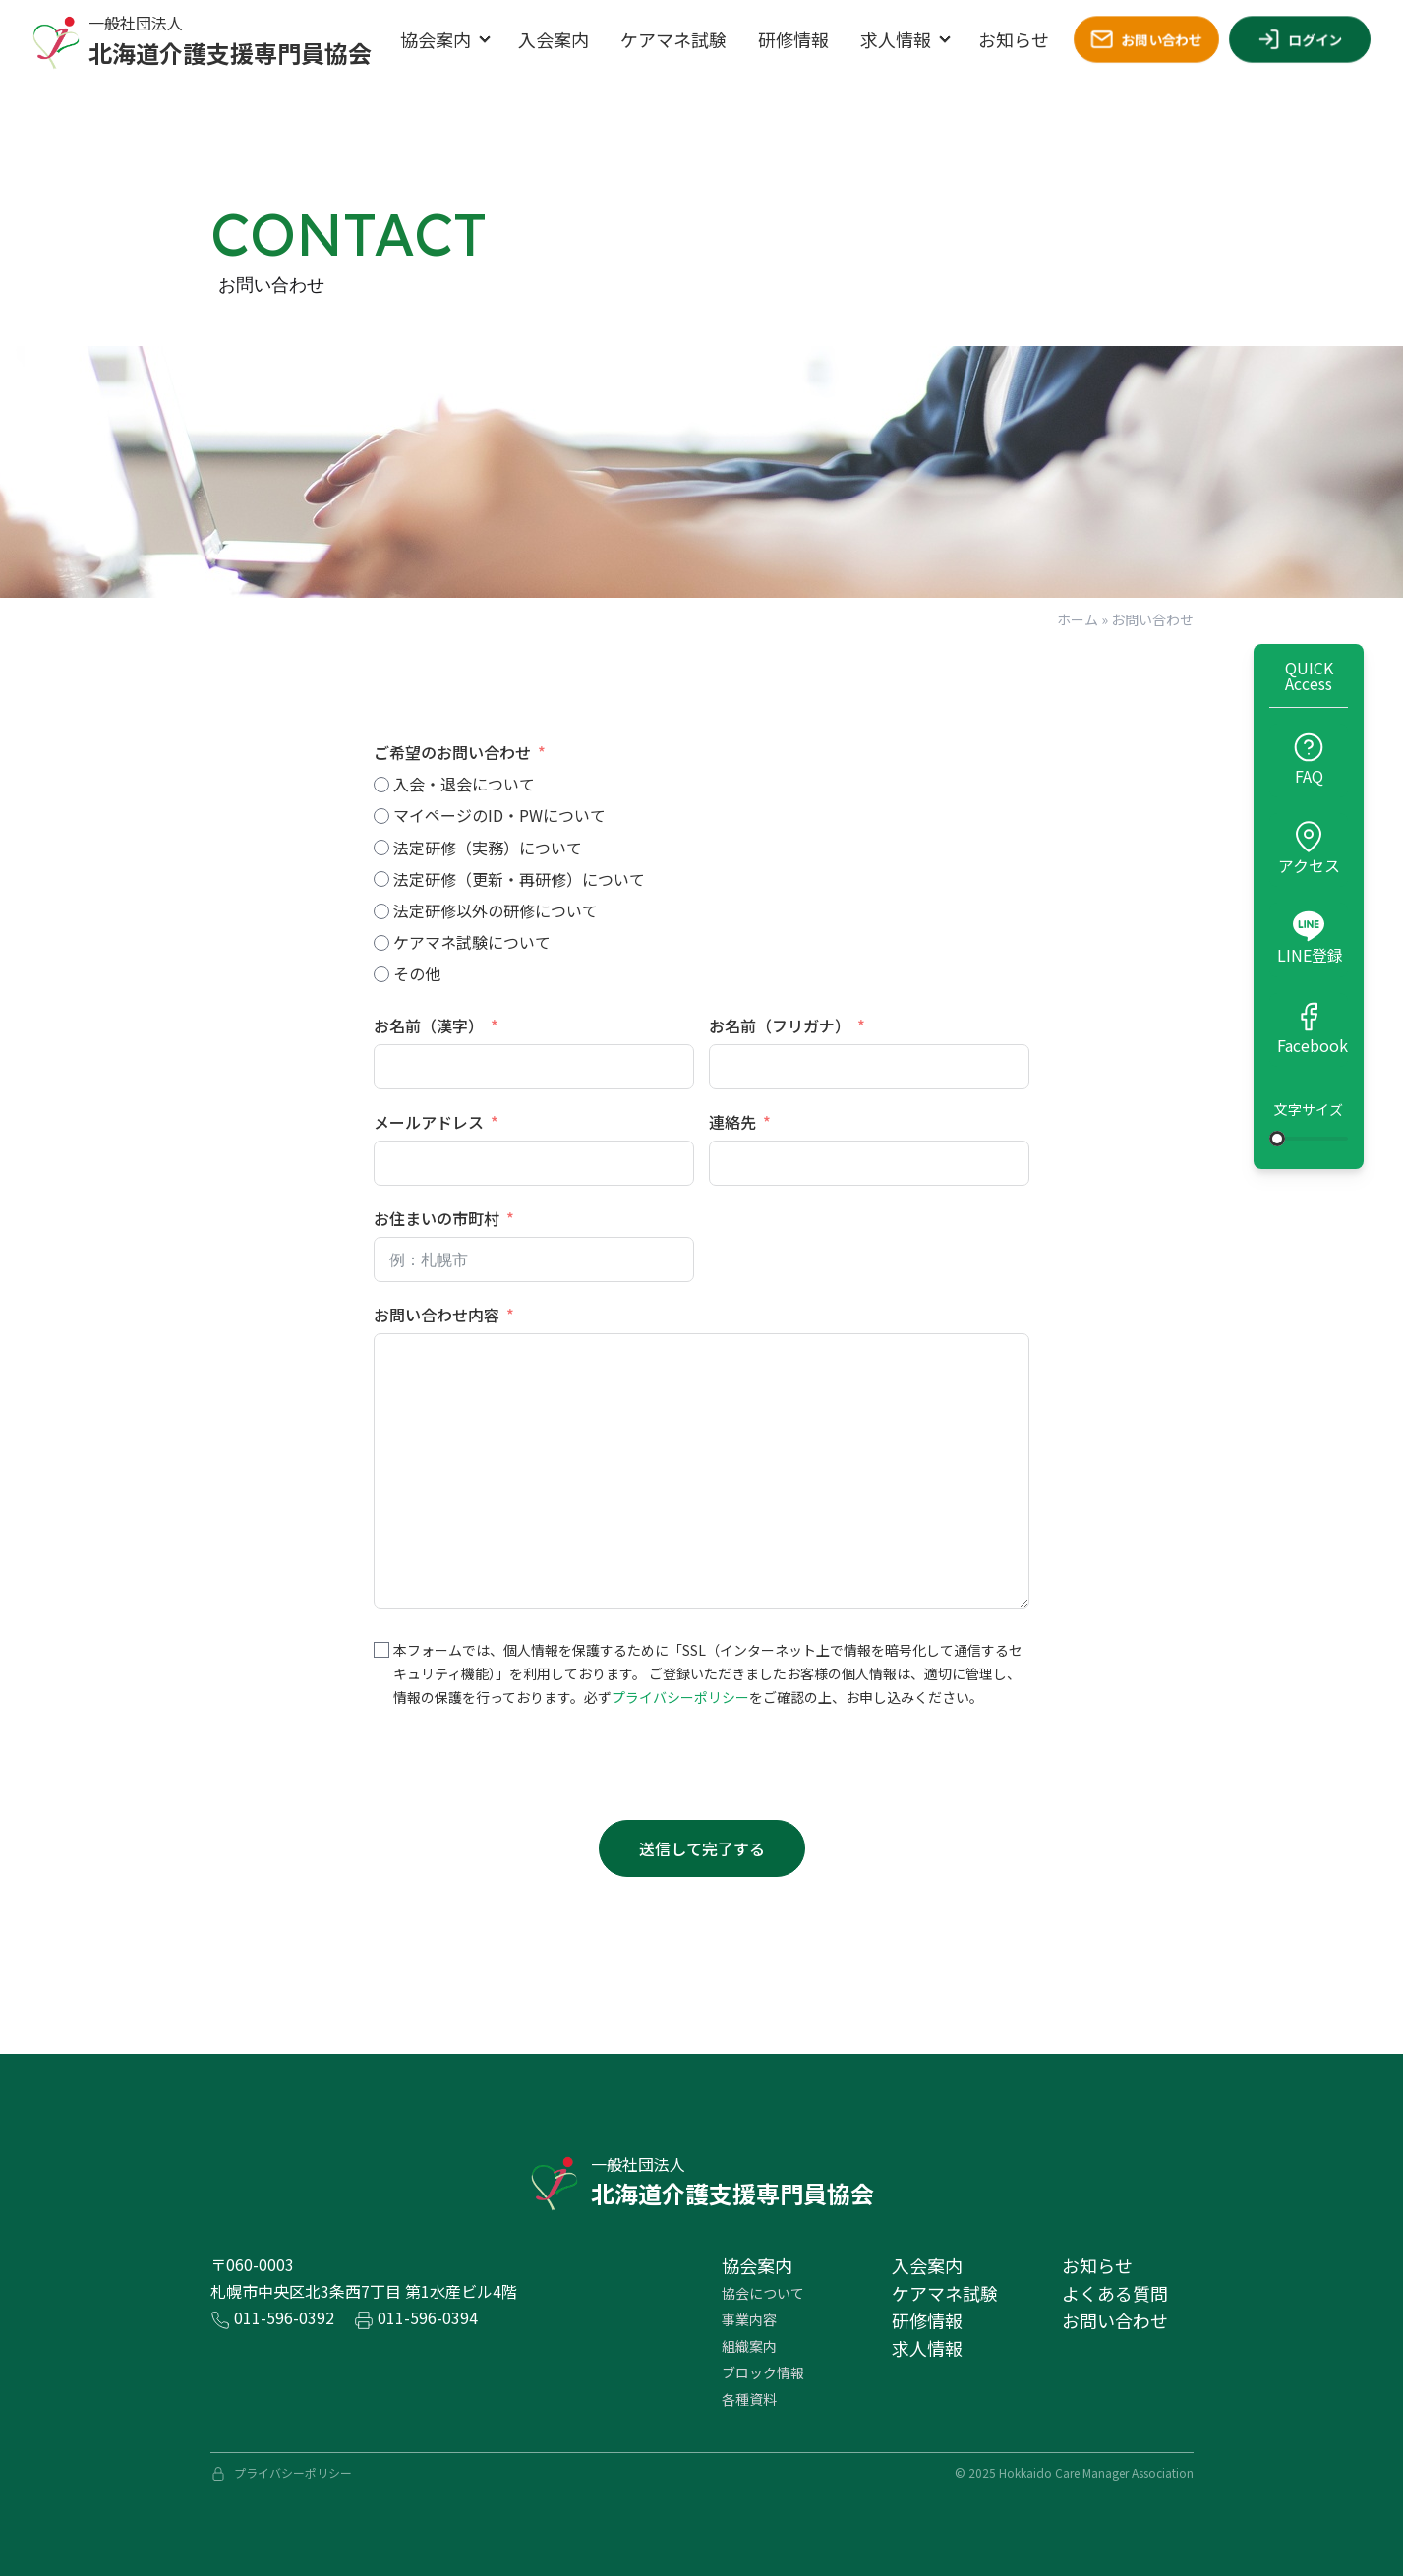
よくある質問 (1115, 2293)
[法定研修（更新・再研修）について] (381, 879)
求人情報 (895, 39)
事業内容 (749, 2319)
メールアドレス (429, 1122)
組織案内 (749, 2346)
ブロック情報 (763, 2372)
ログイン (1300, 39)
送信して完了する (702, 1848)
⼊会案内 (927, 2265)
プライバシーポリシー (680, 1697)
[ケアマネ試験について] (381, 943)
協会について (763, 2293)
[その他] (381, 974)
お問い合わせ (1146, 39)
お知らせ (1013, 39)
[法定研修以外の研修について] (381, 911)
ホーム (1077, 619)
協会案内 (435, 39)
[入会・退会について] (381, 784)
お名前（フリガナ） (779, 1025)
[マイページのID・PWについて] (381, 816)
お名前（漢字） (429, 1025)
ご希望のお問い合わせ (452, 752)
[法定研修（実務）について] (381, 847)
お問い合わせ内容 (436, 1314)
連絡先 (732, 1122)
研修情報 (793, 39)
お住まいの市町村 (436, 1218)
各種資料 (749, 2399)
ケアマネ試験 (673, 39)
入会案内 (553, 39)
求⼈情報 (927, 2348)
